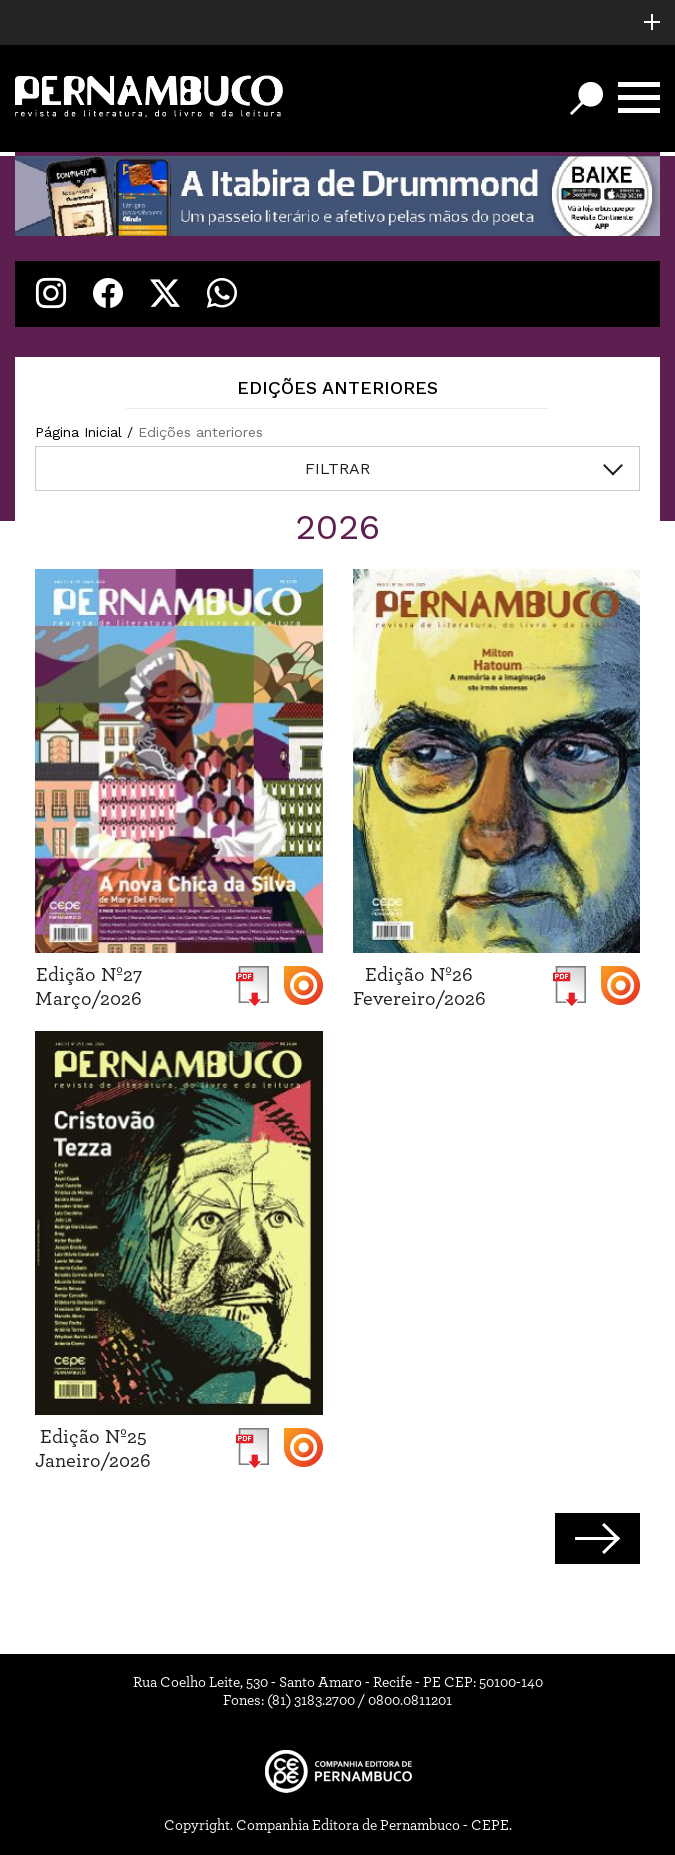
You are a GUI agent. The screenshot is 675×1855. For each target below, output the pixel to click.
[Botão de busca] (586, 98)
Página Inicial (78, 432)
